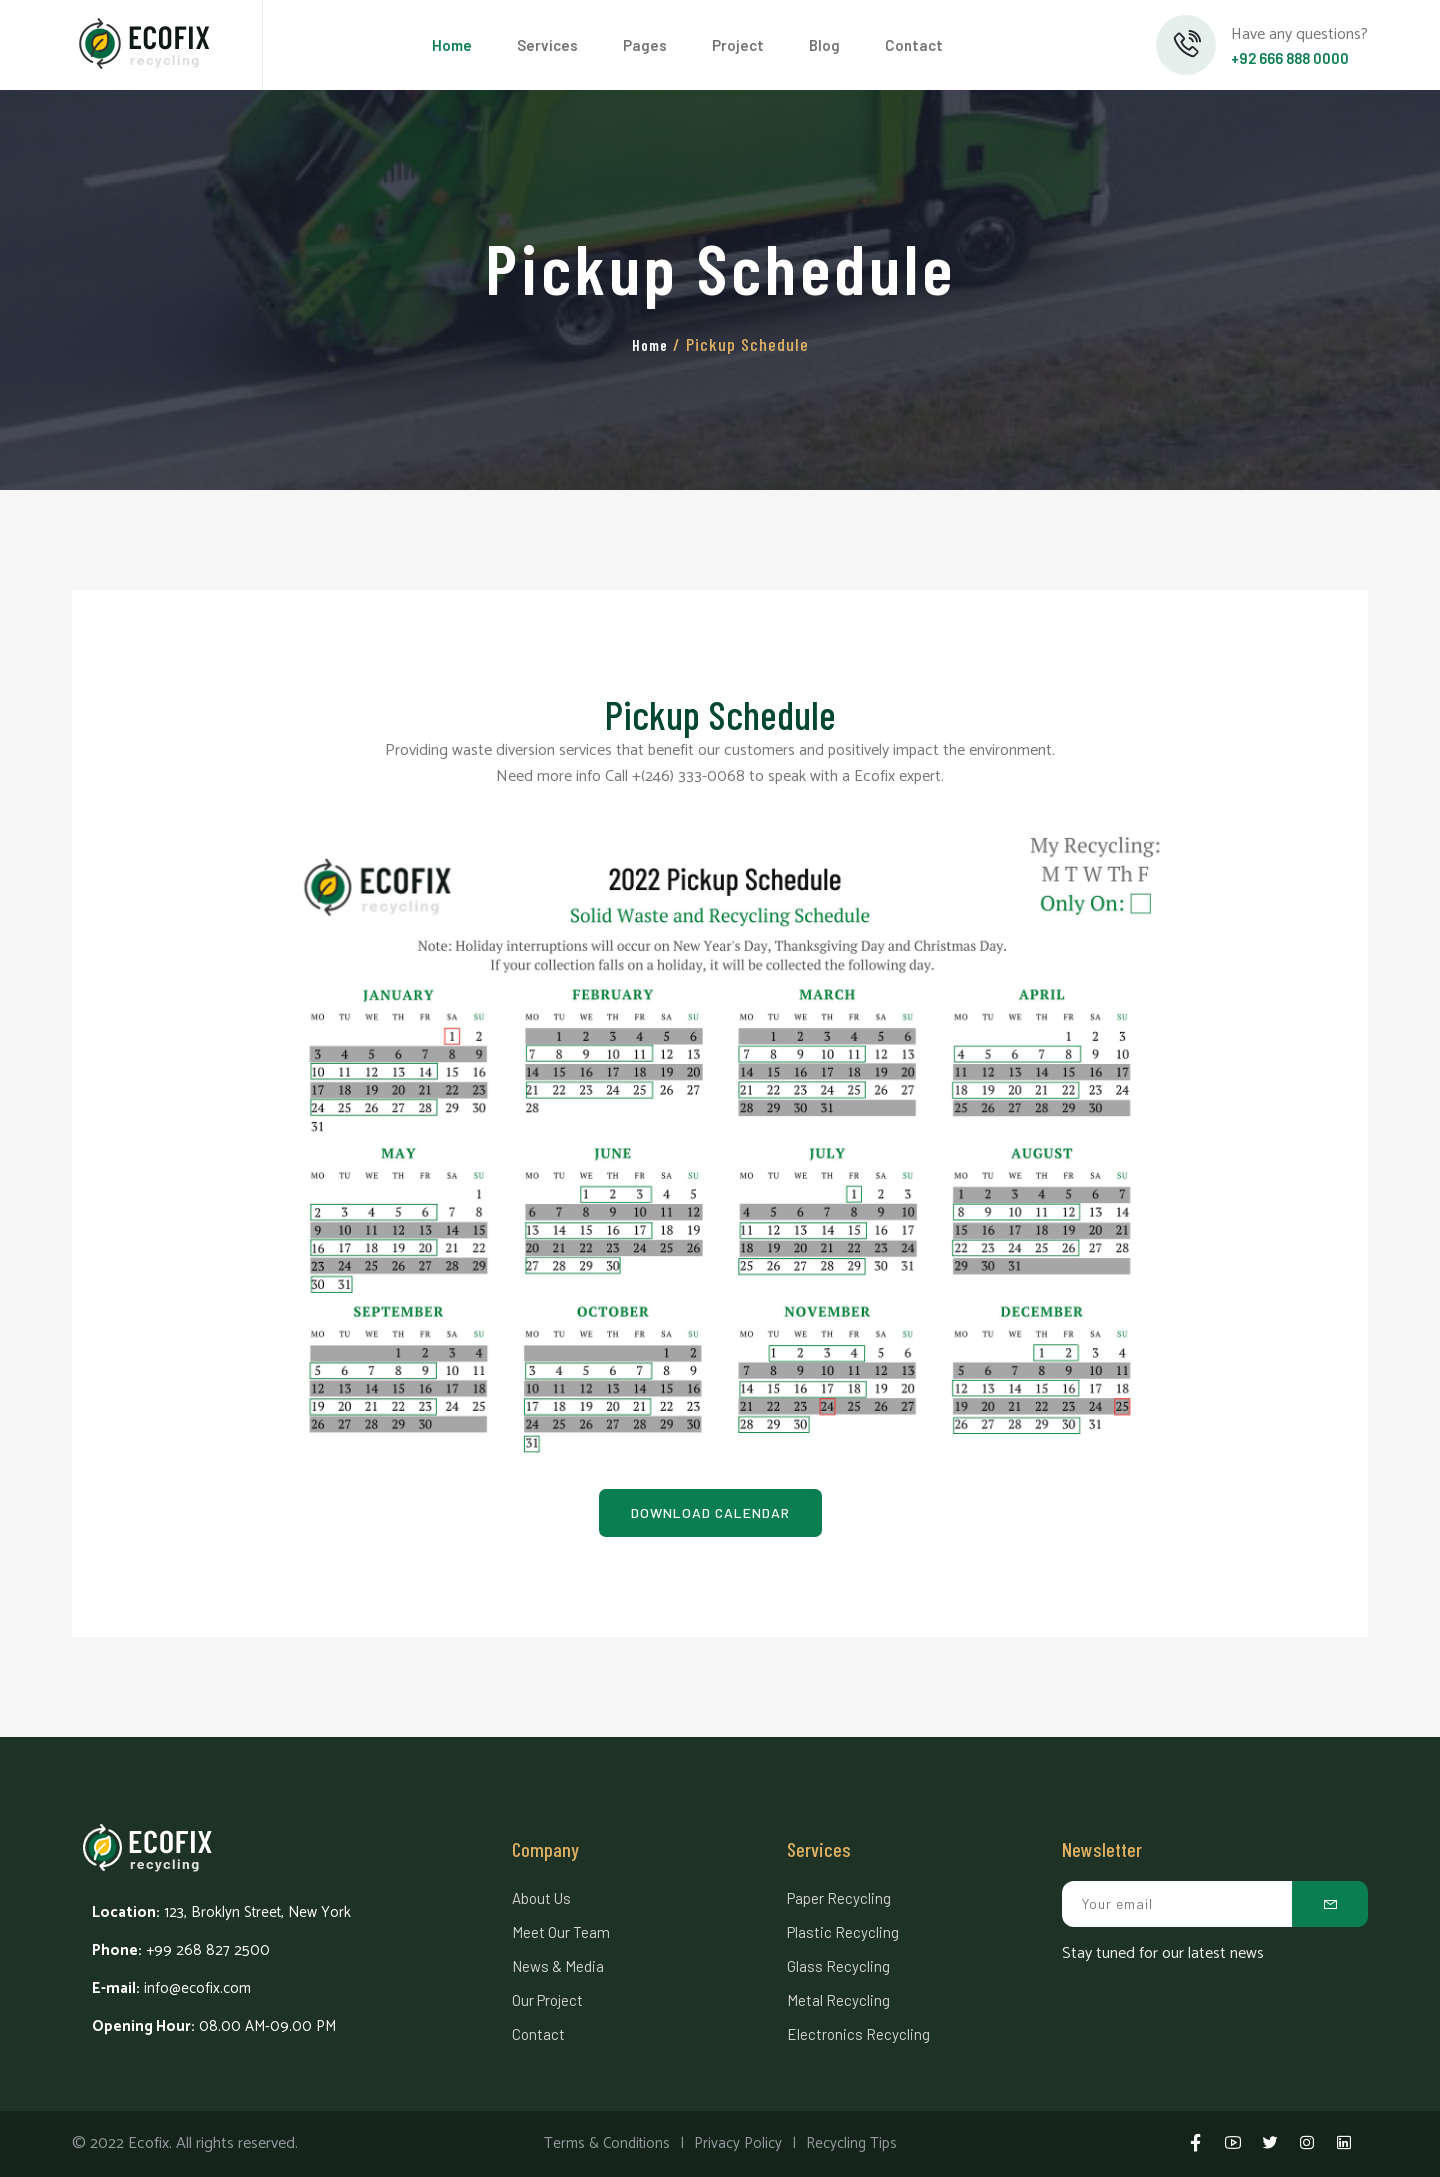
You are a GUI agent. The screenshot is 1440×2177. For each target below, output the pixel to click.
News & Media (558, 1966)
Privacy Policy (738, 2143)
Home (452, 45)
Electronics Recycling (858, 2034)
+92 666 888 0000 (1290, 58)
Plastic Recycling (843, 1932)
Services (547, 45)
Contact (914, 45)
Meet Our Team (561, 1932)
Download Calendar (710, 1512)
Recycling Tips (851, 2143)
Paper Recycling (839, 1898)
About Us (541, 1898)
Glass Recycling (838, 1966)
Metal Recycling (838, 2000)
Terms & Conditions (607, 2143)
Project (738, 45)
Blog (824, 45)
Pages (645, 45)
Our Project (547, 2000)
